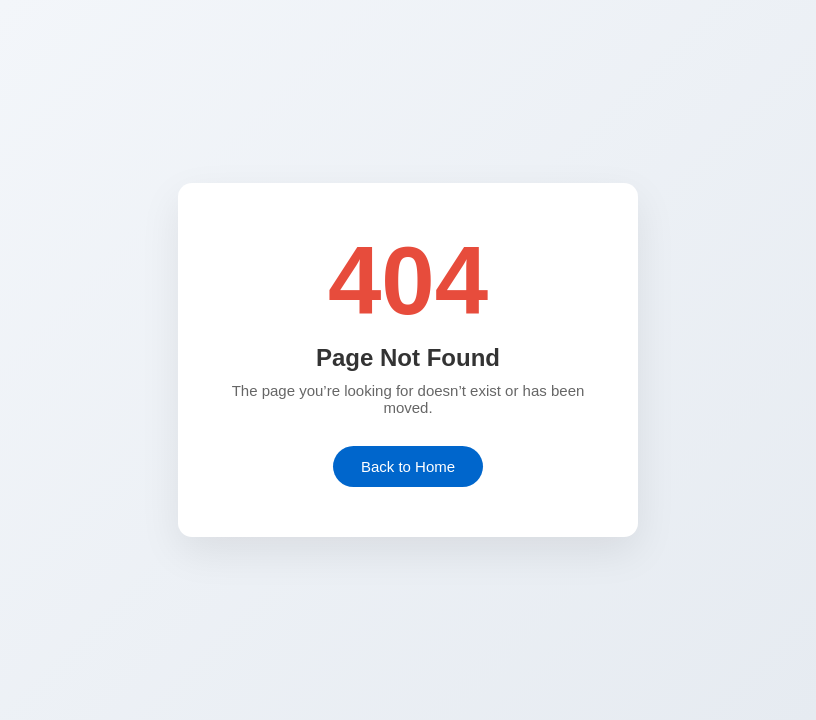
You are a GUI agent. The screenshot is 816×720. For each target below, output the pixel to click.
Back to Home (408, 466)
